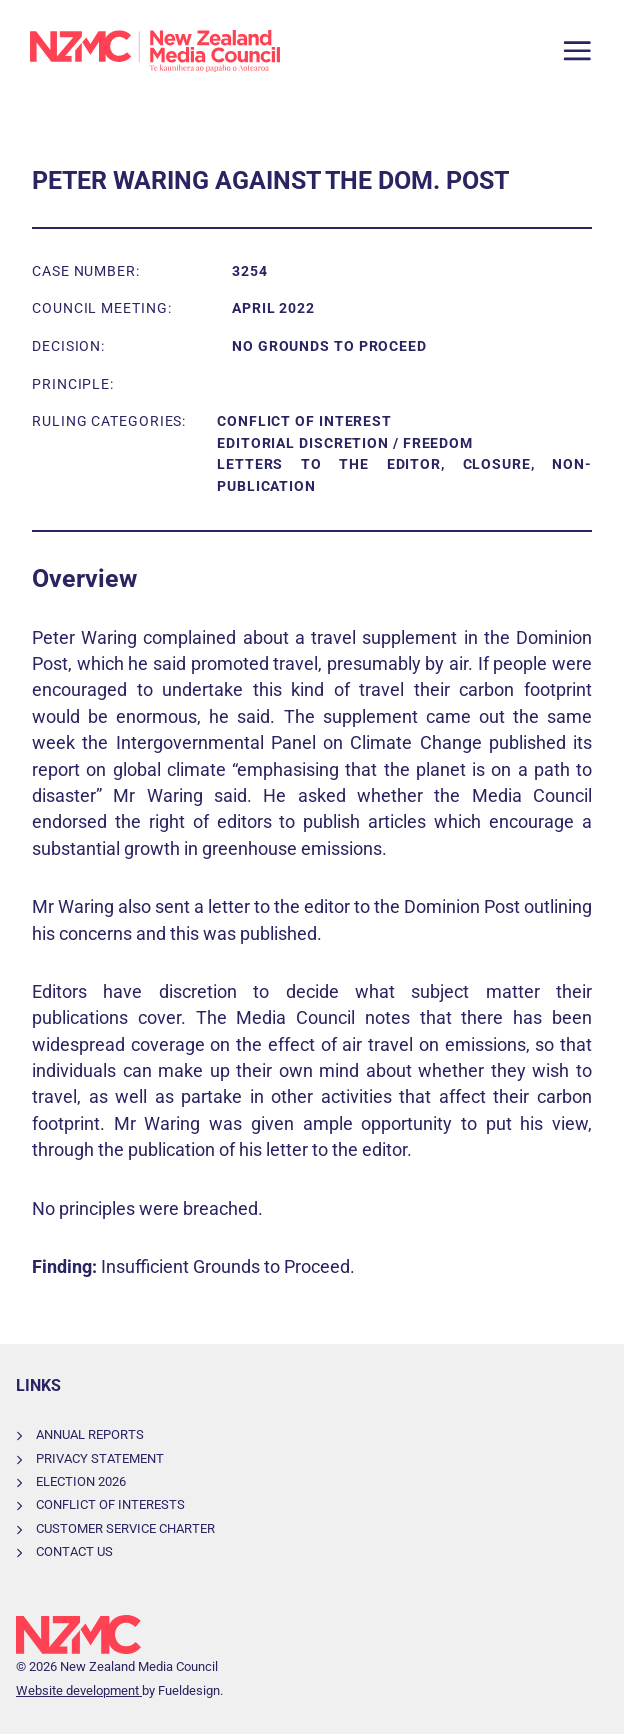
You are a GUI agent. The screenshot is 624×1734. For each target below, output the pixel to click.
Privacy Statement (100, 1458)
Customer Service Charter (125, 1528)
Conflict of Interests (110, 1504)
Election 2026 (81, 1481)
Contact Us (74, 1551)
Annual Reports (90, 1434)
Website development (79, 1690)
